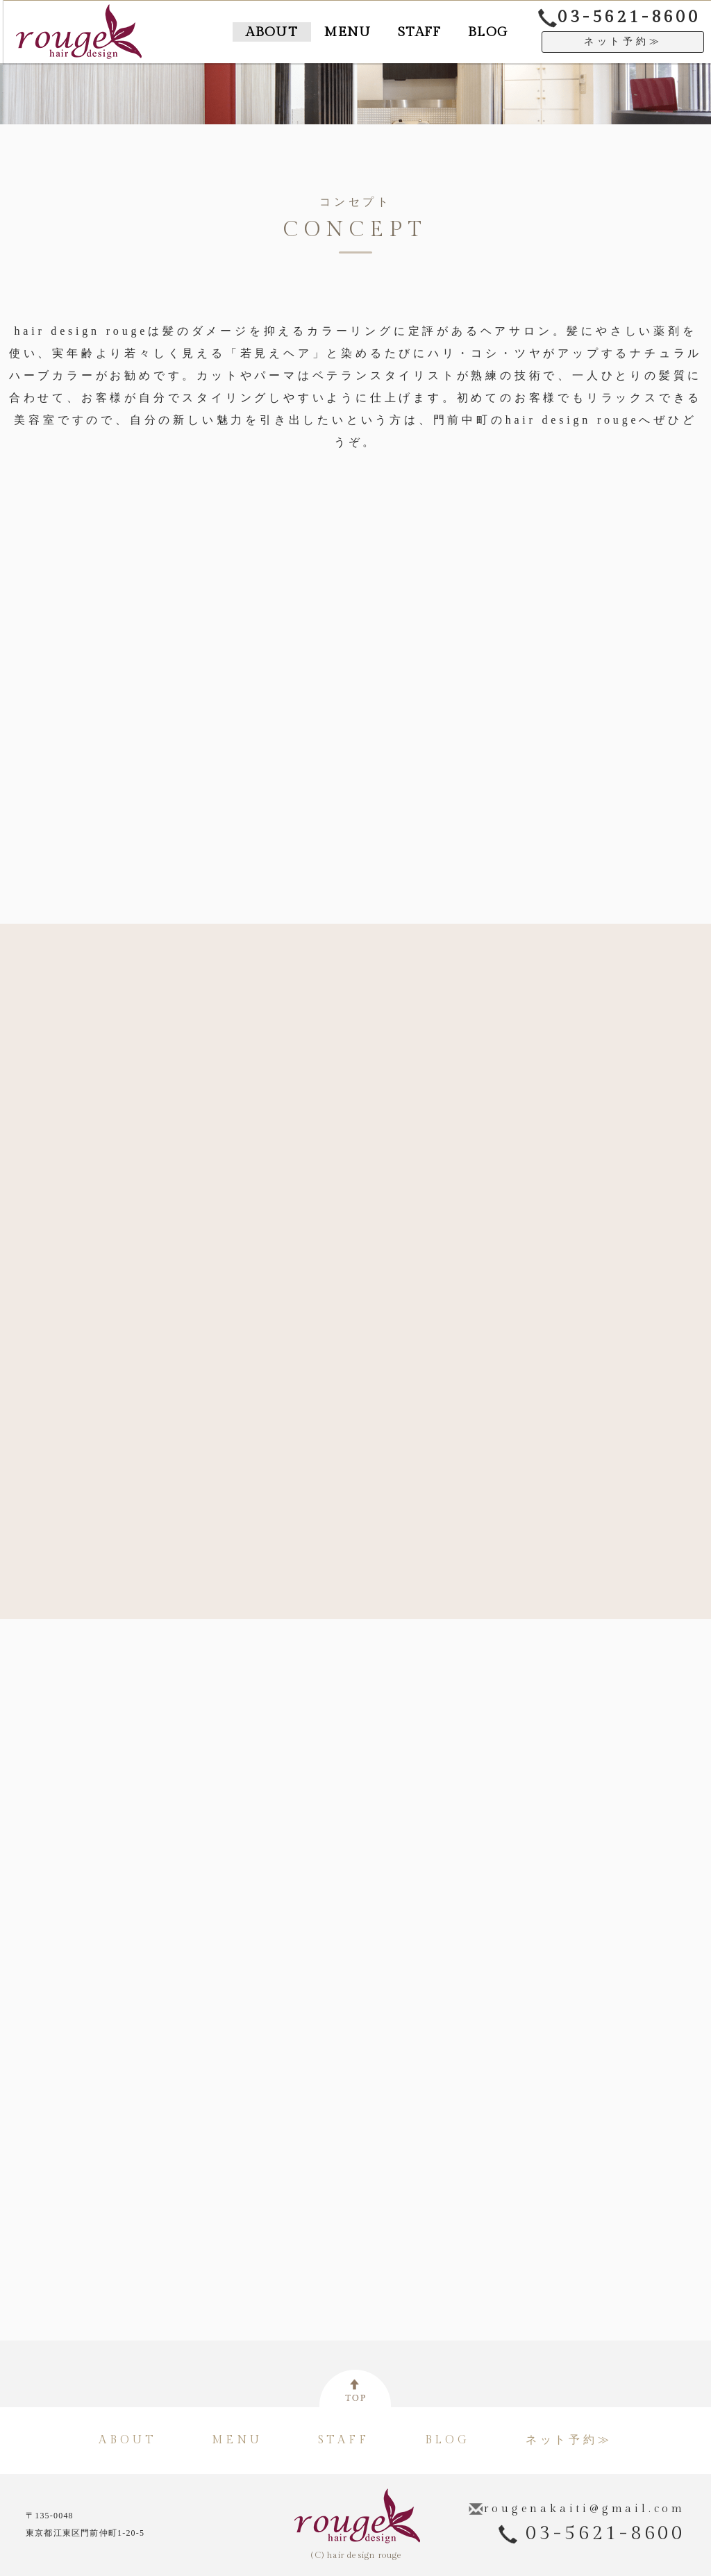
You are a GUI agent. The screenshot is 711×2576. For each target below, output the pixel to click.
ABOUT (235, 32)
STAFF (404, 32)
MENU (322, 32)
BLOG (483, 32)
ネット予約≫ (623, 43)
